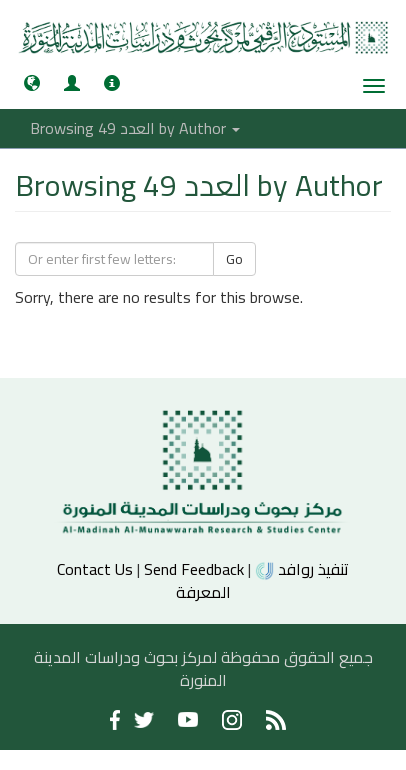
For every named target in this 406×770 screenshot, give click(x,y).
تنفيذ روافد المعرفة (263, 580)
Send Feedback (194, 569)
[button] (32, 83)
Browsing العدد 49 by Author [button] (135, 128)
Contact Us (95, 569)
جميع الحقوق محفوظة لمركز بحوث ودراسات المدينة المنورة (203, 668)
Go (234, 259)
